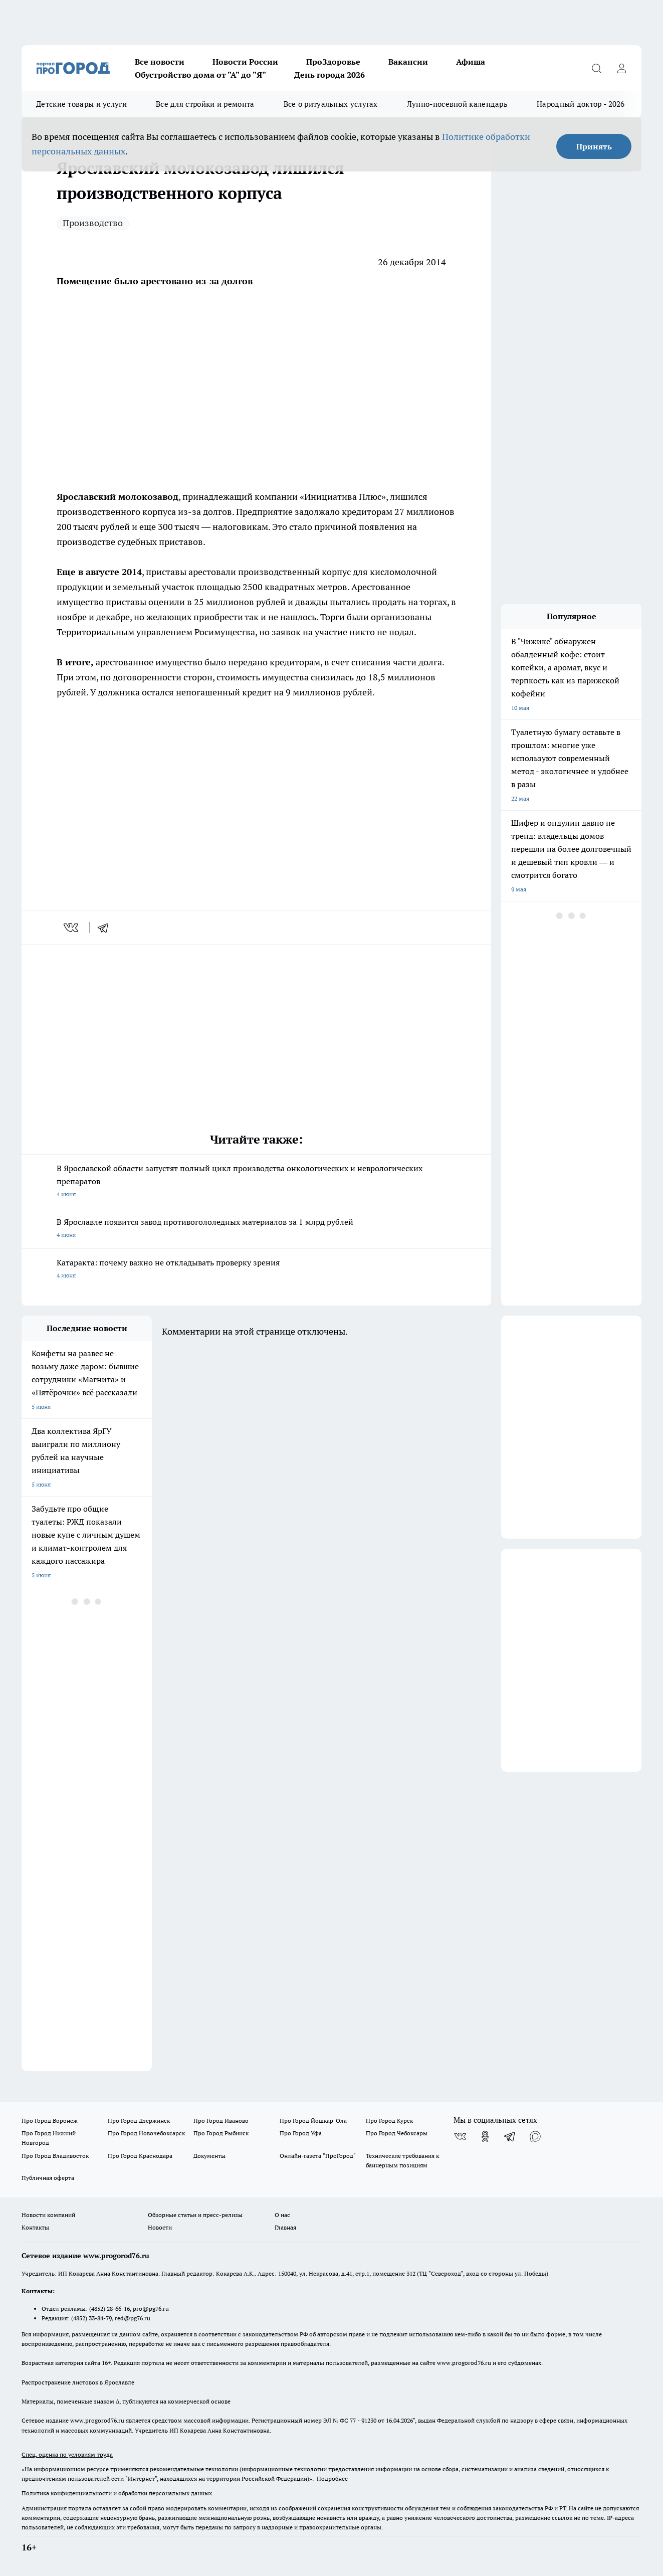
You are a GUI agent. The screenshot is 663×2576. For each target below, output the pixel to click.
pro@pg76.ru (151, 2308)
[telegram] (106, 928)
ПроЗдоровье (333, 62)
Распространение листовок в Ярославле (78, 2382)
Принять (594, 146)
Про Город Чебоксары (396, 2133)
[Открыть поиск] (596, 68)
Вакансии (408, 62)
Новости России (245, 62)
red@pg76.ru (132, 2318)
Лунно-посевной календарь (457, 104)
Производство (93, 223)
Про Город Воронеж (50, 2120)
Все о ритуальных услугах (331, 104)
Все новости (159, 62)
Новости (160, 2227)
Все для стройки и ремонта (205, 104)
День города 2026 (329, 75)
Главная (285, 2227)
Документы (209, 2155)
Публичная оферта (48, 2177)
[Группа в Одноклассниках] (485, 2136)
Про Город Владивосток (55, 2155)
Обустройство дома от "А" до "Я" (200, 75)
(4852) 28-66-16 (109, 2308)
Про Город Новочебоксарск (146, 2133)
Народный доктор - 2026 (581, 104)
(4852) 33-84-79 (91, 2318)
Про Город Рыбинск (221, 2133)
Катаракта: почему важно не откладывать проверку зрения (256, 1269)
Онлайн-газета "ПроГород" (318, 2155)
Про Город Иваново (221, 2120)
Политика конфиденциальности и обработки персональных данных (117, 2493)
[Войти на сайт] (621, 68)
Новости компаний (48, 2215)
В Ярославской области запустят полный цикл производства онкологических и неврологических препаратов (256, 1182)
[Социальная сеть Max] (535, 2136)
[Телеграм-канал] (510, 2136)
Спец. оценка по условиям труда (67, 2454)
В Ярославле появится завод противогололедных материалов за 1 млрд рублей (256, 1229)
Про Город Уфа (301, 2133)
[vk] (72, 928)
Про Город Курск (389, 2120)
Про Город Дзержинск (139, 2120)
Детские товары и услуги (81, 104)
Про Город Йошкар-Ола (313, 2120)
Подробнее (332, 2478)
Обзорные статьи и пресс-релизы (195, 2215)
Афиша (470, 62)
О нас (282, 2215)
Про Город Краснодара (140, 2155)
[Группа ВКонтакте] (460, 2136)
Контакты (35, 2227)
